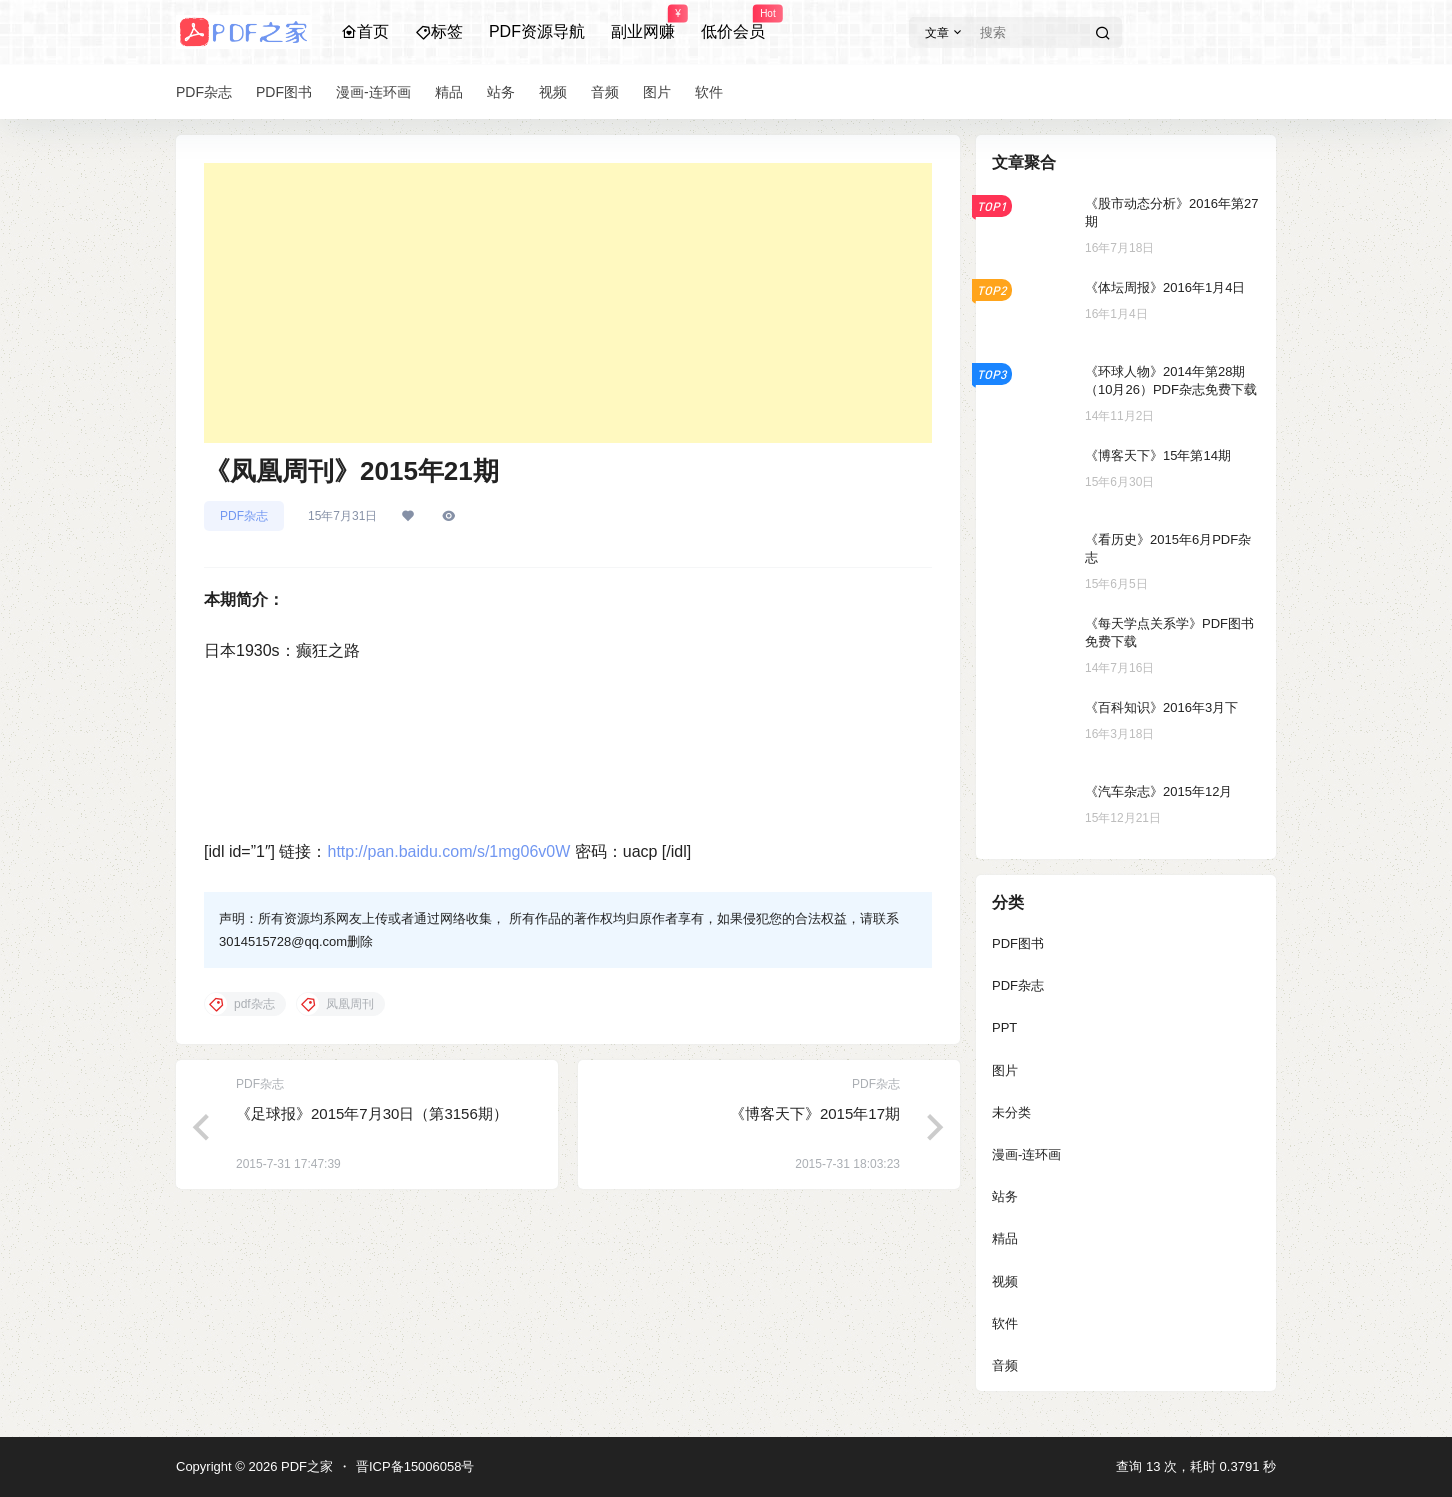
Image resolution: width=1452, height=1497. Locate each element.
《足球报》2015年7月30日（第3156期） (372, 1113)
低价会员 (733, 23)
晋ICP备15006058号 (415, 1466)
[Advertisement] (568, 303)
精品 (1005, 1238)
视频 (1005, 1281)
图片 (1005, 1070)
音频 (1005, 1365)
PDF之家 (305, 1466)
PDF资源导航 (537, 31)
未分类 (1011, 1112)
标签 (439, 31)
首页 (365, 31)
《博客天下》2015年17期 (815, 1113)
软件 (1005, 1323)
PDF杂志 (244, 516)
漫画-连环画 (1026, 1154)
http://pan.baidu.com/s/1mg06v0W (448, 851)
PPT (1004, 1027)
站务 (1005, 1196)
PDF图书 (1018, 943)
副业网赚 (643, 23)
